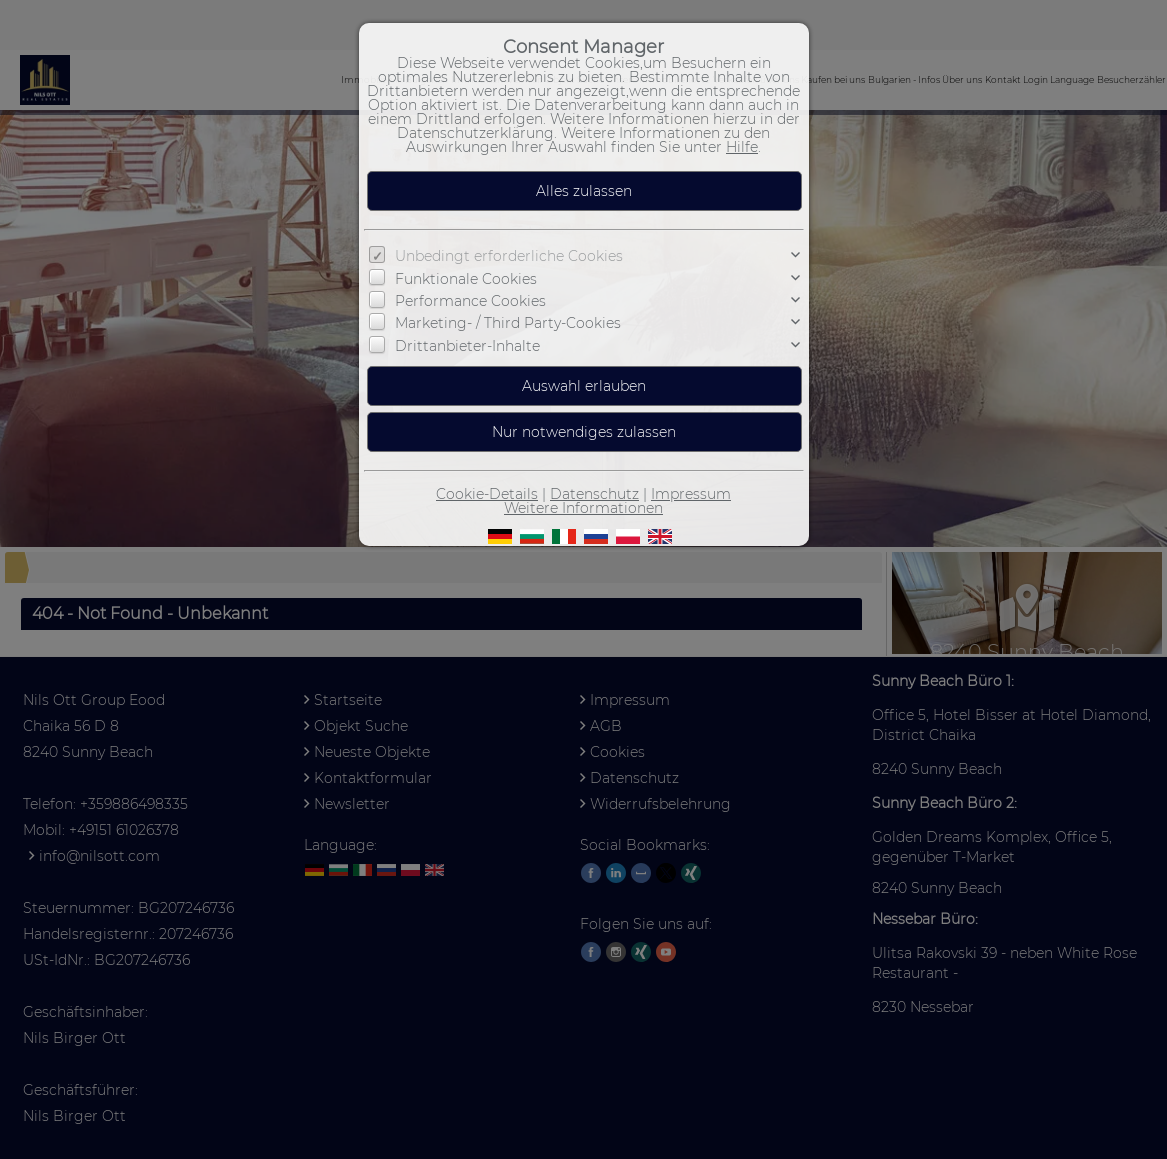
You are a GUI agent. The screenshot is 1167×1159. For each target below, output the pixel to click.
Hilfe (742, 147)
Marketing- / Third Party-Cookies (508, 323)
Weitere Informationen (583, 508)
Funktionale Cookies (466, 278)
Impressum (691, 494)
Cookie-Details (487, 494)
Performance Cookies (470, 301)
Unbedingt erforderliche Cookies (509, 256)
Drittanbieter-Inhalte (467, 346)
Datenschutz (594, 494)
